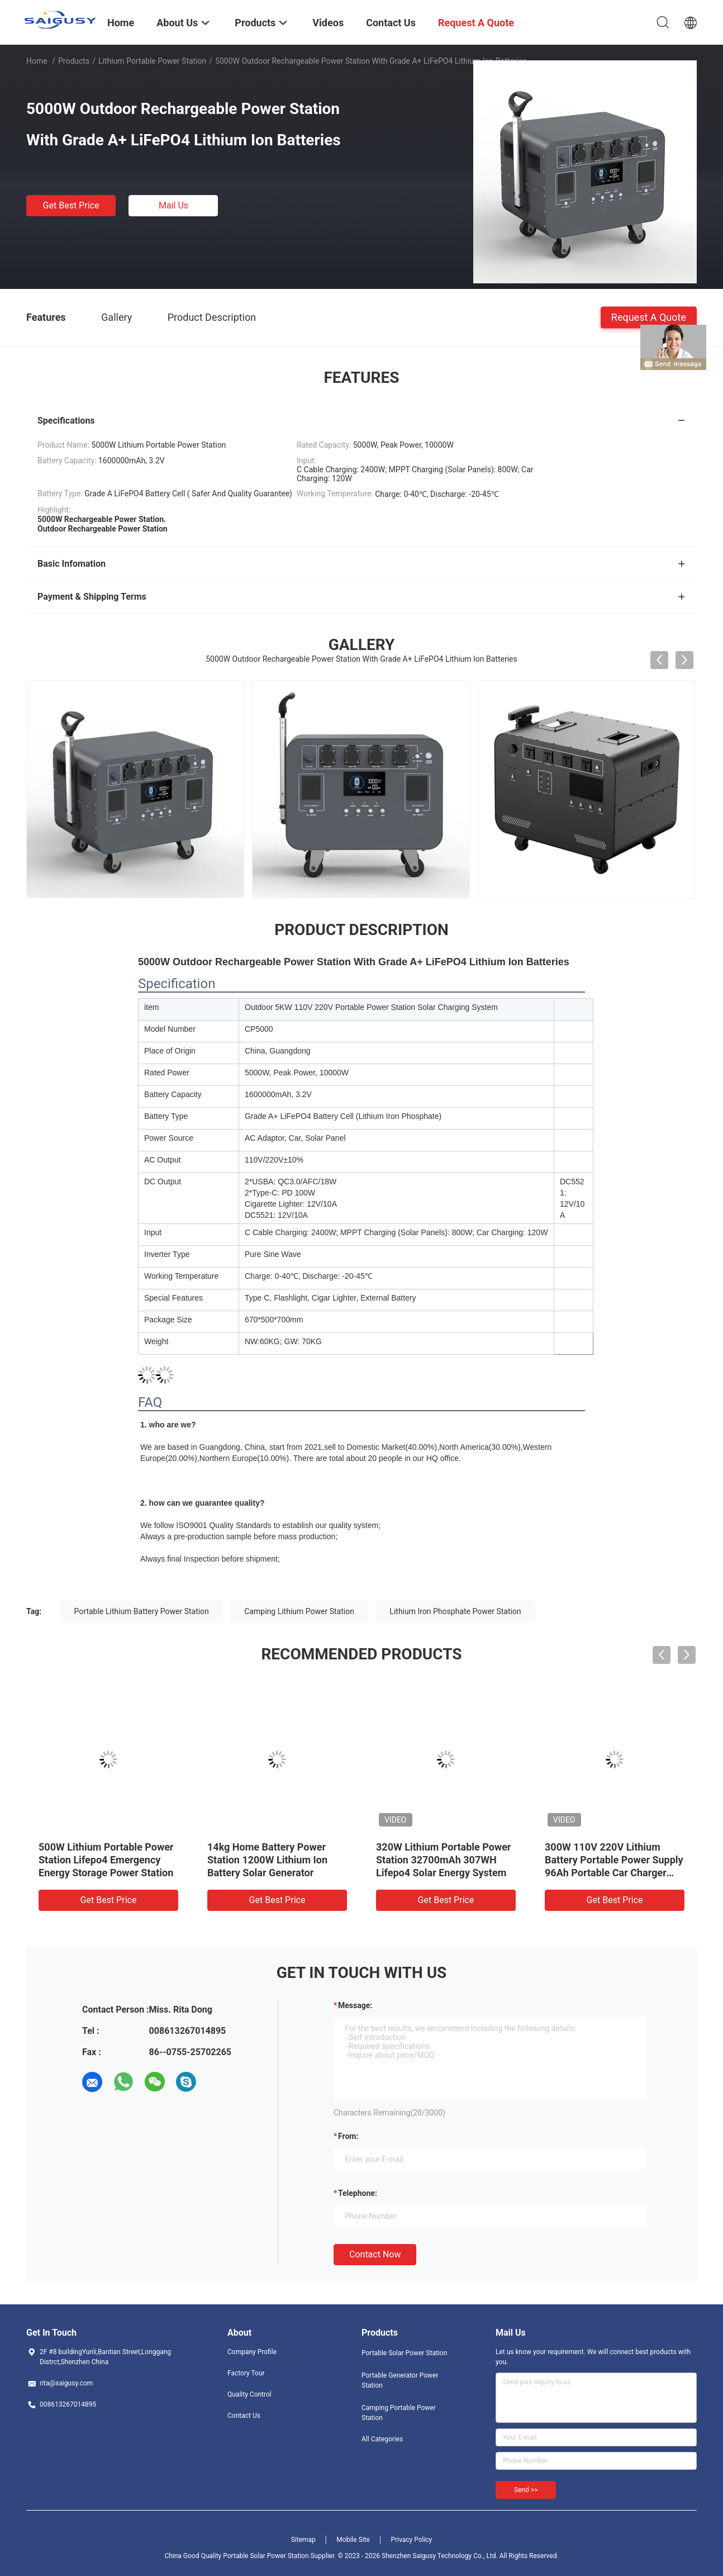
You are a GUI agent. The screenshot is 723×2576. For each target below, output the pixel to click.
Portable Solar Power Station (404, 2353)
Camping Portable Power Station (399, 2413)
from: (348, 2136)
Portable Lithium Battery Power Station (141, 1611)
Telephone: (357, 2193)
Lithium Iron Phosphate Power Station (455, 1611)
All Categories (382, 2439)
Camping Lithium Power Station (299, 1611)
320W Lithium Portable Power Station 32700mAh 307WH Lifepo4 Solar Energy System (443, 1859)
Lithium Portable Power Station (152, 60)
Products (73, 60)
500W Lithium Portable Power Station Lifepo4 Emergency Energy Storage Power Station (106, 1859)
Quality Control (249, 2394)
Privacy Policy (411, 2540)
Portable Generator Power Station (400, 2380)
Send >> (526, 2490)
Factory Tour (246, 2373)
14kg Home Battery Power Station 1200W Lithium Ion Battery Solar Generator (267, 1859)
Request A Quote (648, 316)
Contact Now (375, 2254)
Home (36, 60)
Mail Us (173, 205)
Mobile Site (353, 2540)
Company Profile (252, 2352)
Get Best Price (71, 205)
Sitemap (303, 2540)
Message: (355, 2005)
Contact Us (243, 2416)
